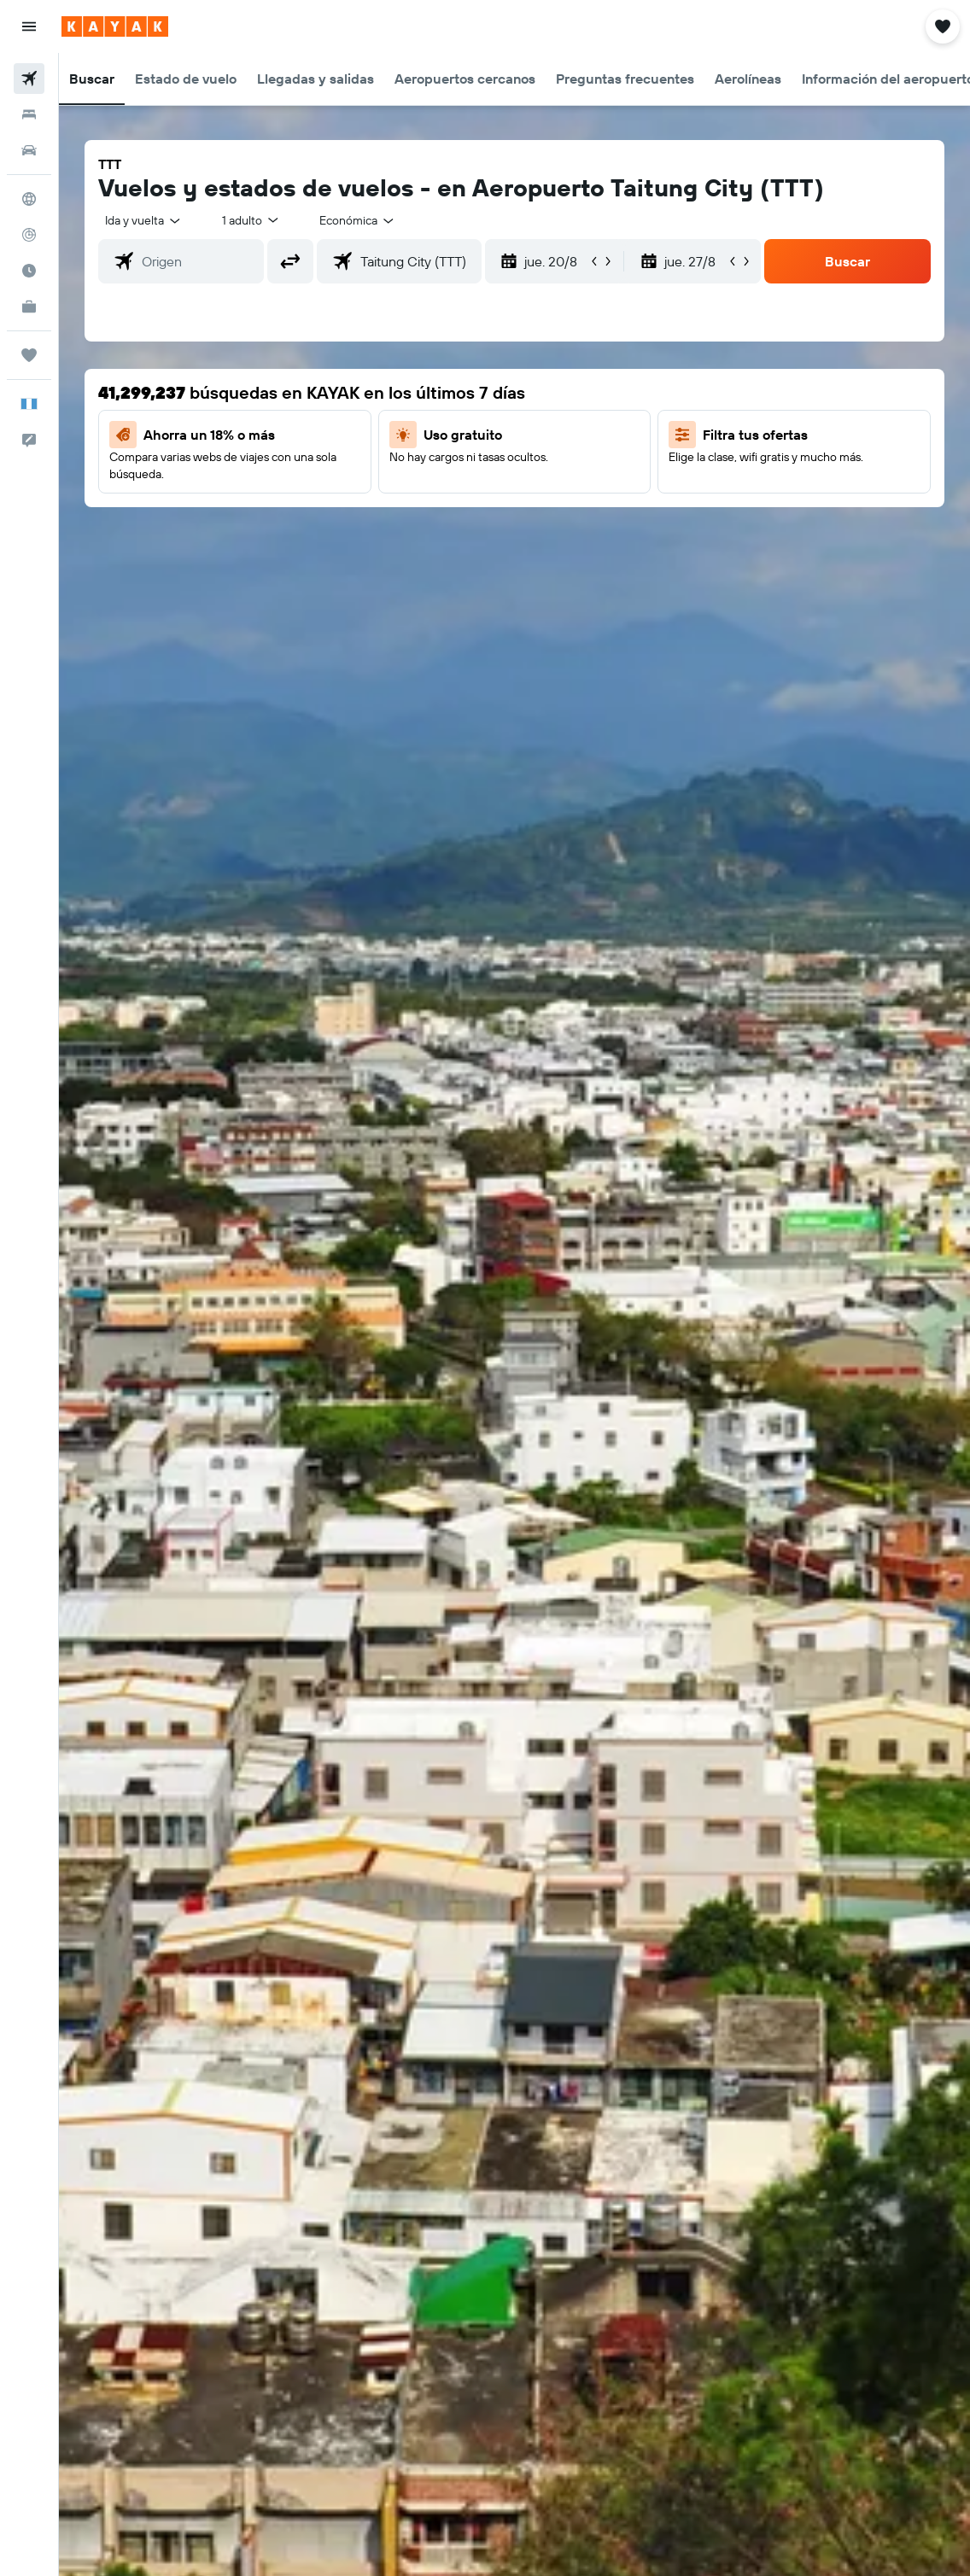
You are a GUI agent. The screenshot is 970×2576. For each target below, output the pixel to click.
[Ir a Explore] (29, 199)
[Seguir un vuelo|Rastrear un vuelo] (29, 235)
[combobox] (358, 220)
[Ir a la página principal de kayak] (114, 26)
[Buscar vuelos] (29, 78)
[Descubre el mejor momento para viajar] (29, 271)
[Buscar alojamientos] (29, 114)
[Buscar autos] (29, 150)
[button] (29, 26)
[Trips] (29, 355)
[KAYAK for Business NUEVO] (29, 306)
